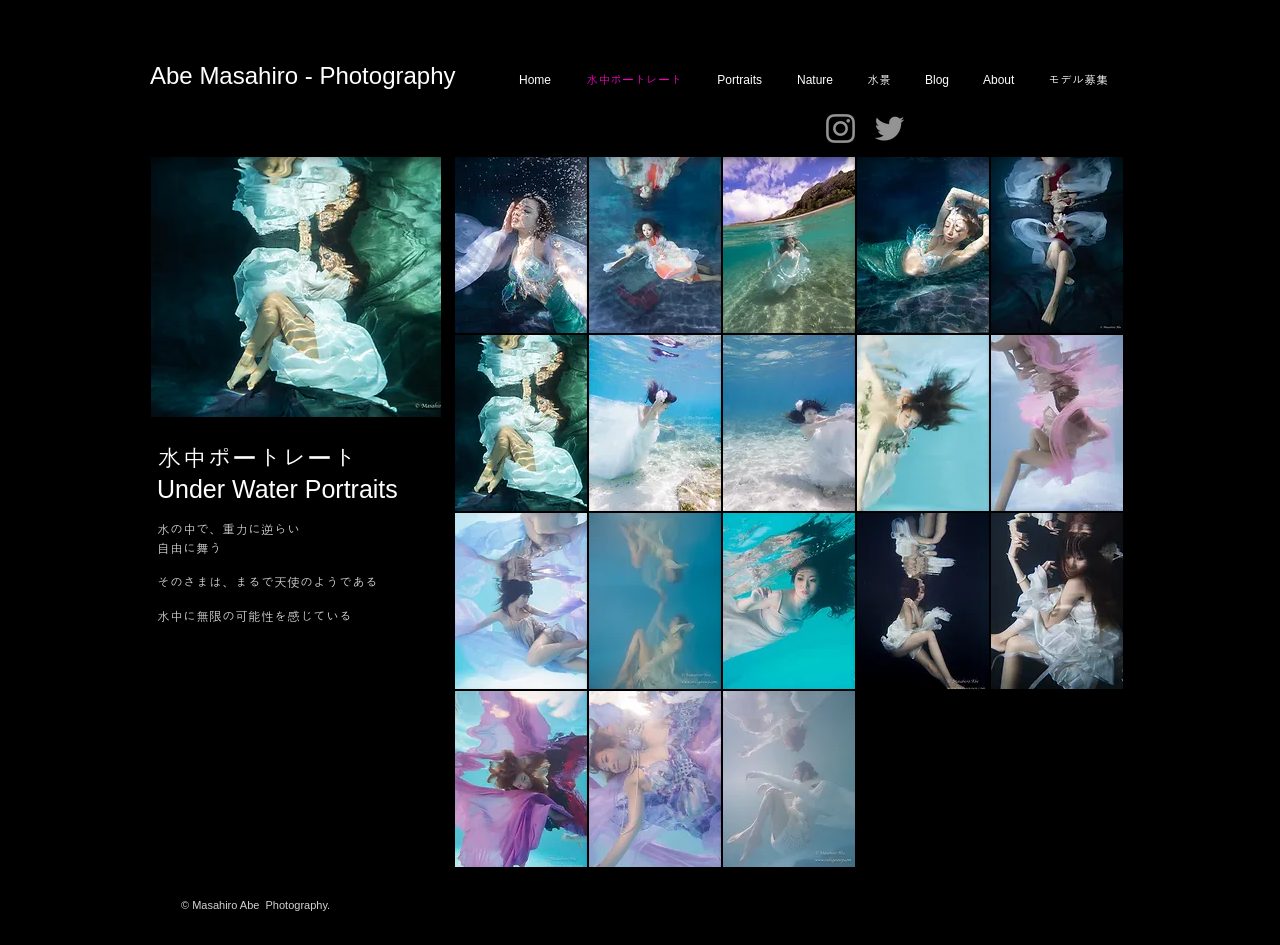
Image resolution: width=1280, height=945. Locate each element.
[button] (521, 245)
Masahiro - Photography (327, 75)
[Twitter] (889, 128)
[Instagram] (840, 128)
